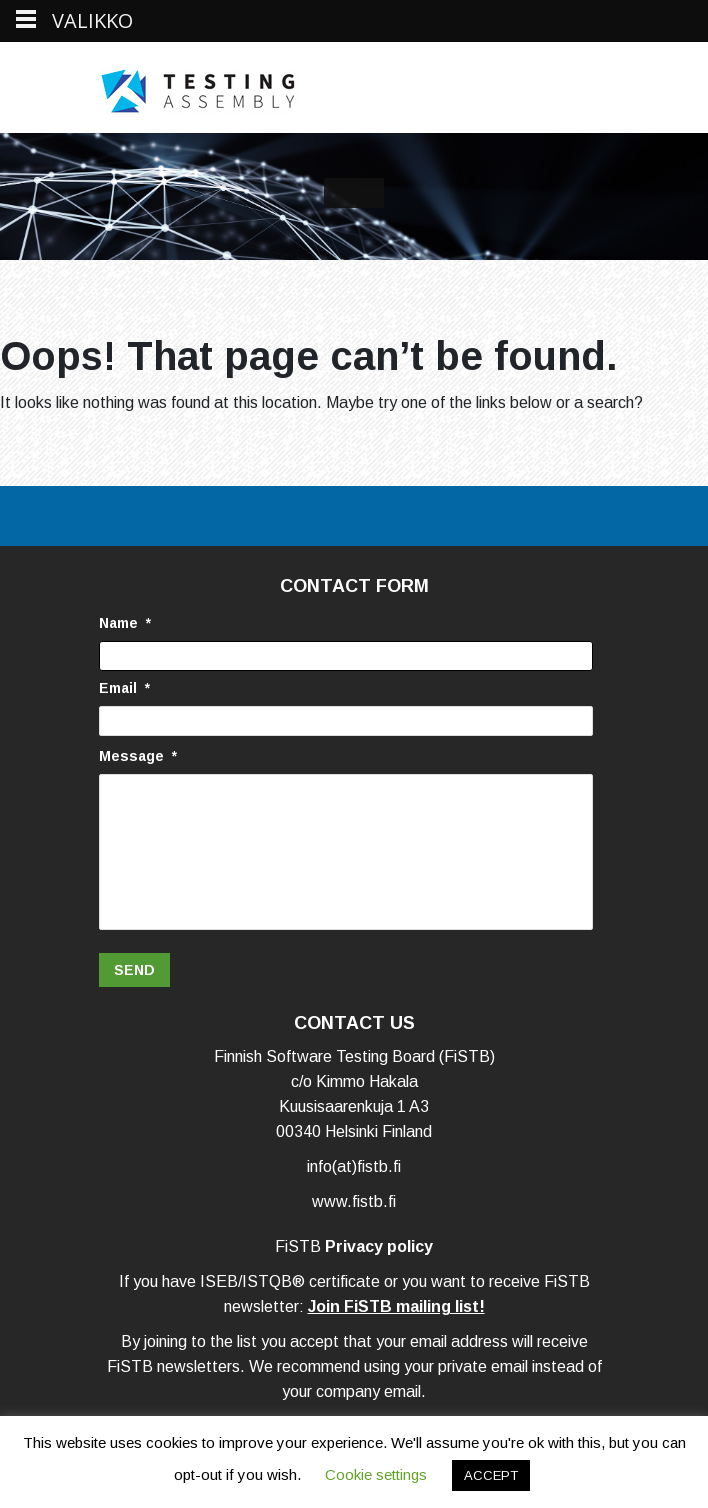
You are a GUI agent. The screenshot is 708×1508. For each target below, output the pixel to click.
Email (124, 688)
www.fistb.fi (354, 1206)
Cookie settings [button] (376, 1474)
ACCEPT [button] (491, 1475)
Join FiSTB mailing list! (396, 1311)
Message (138, 756)
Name (125, 623)
